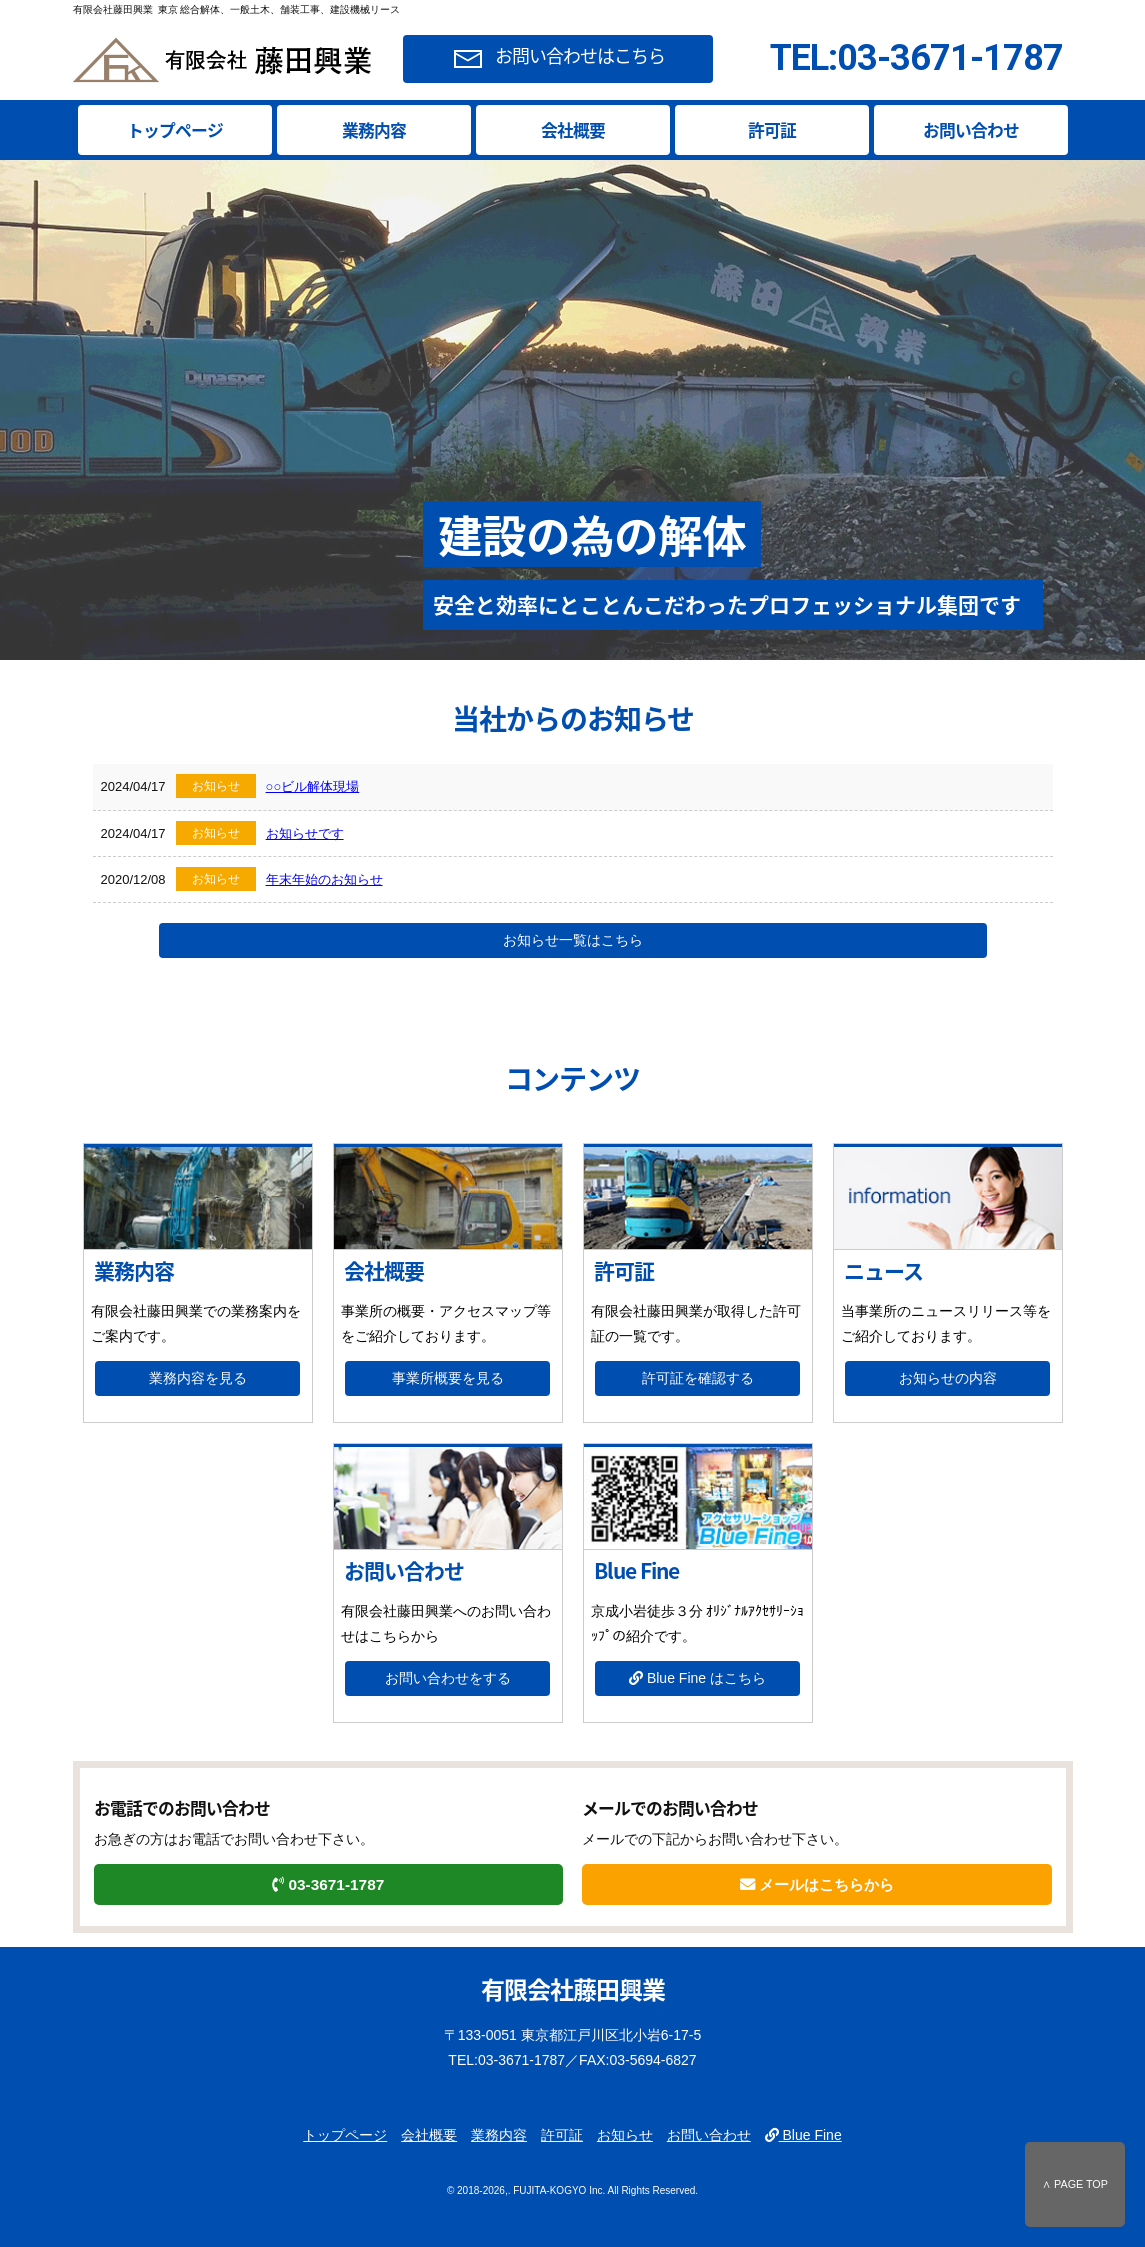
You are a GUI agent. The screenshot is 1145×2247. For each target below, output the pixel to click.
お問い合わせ (971, 130)
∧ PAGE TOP (1075, 2184)
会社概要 (573, 130)
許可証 (772, 130)
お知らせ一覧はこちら (573, 940)
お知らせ (625, 2135)
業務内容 (374, 130)
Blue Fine (803, 2135)
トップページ (175, 130)
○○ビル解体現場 (313, 786)
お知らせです (305, 833)
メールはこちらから (817, 1884)
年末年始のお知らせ (324, 879)
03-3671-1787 (328, 1884)
